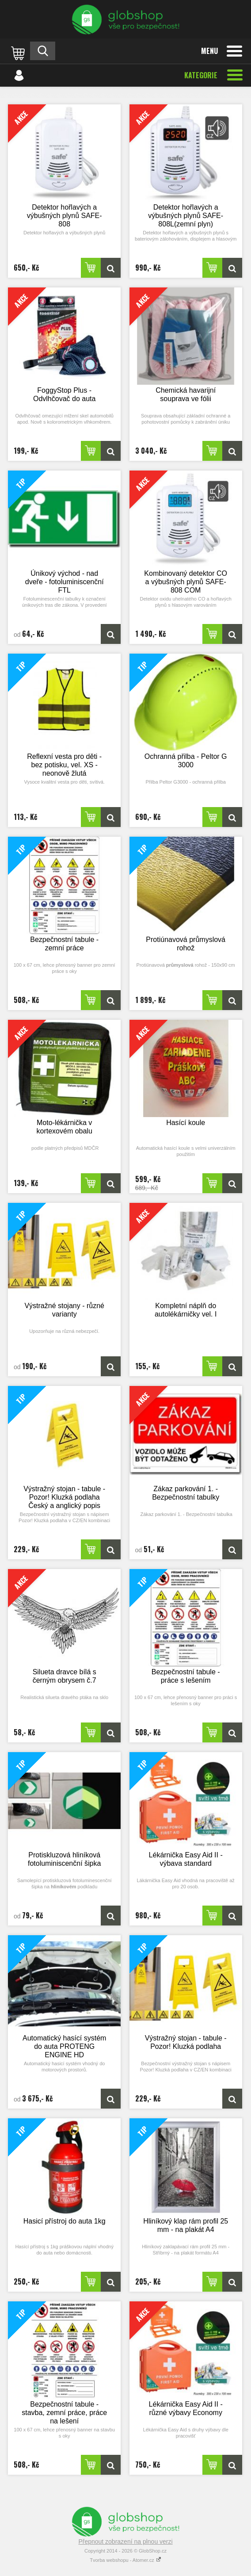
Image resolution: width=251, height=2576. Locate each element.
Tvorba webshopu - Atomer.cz (125, 2560)
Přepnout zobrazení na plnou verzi (125, 2541)
